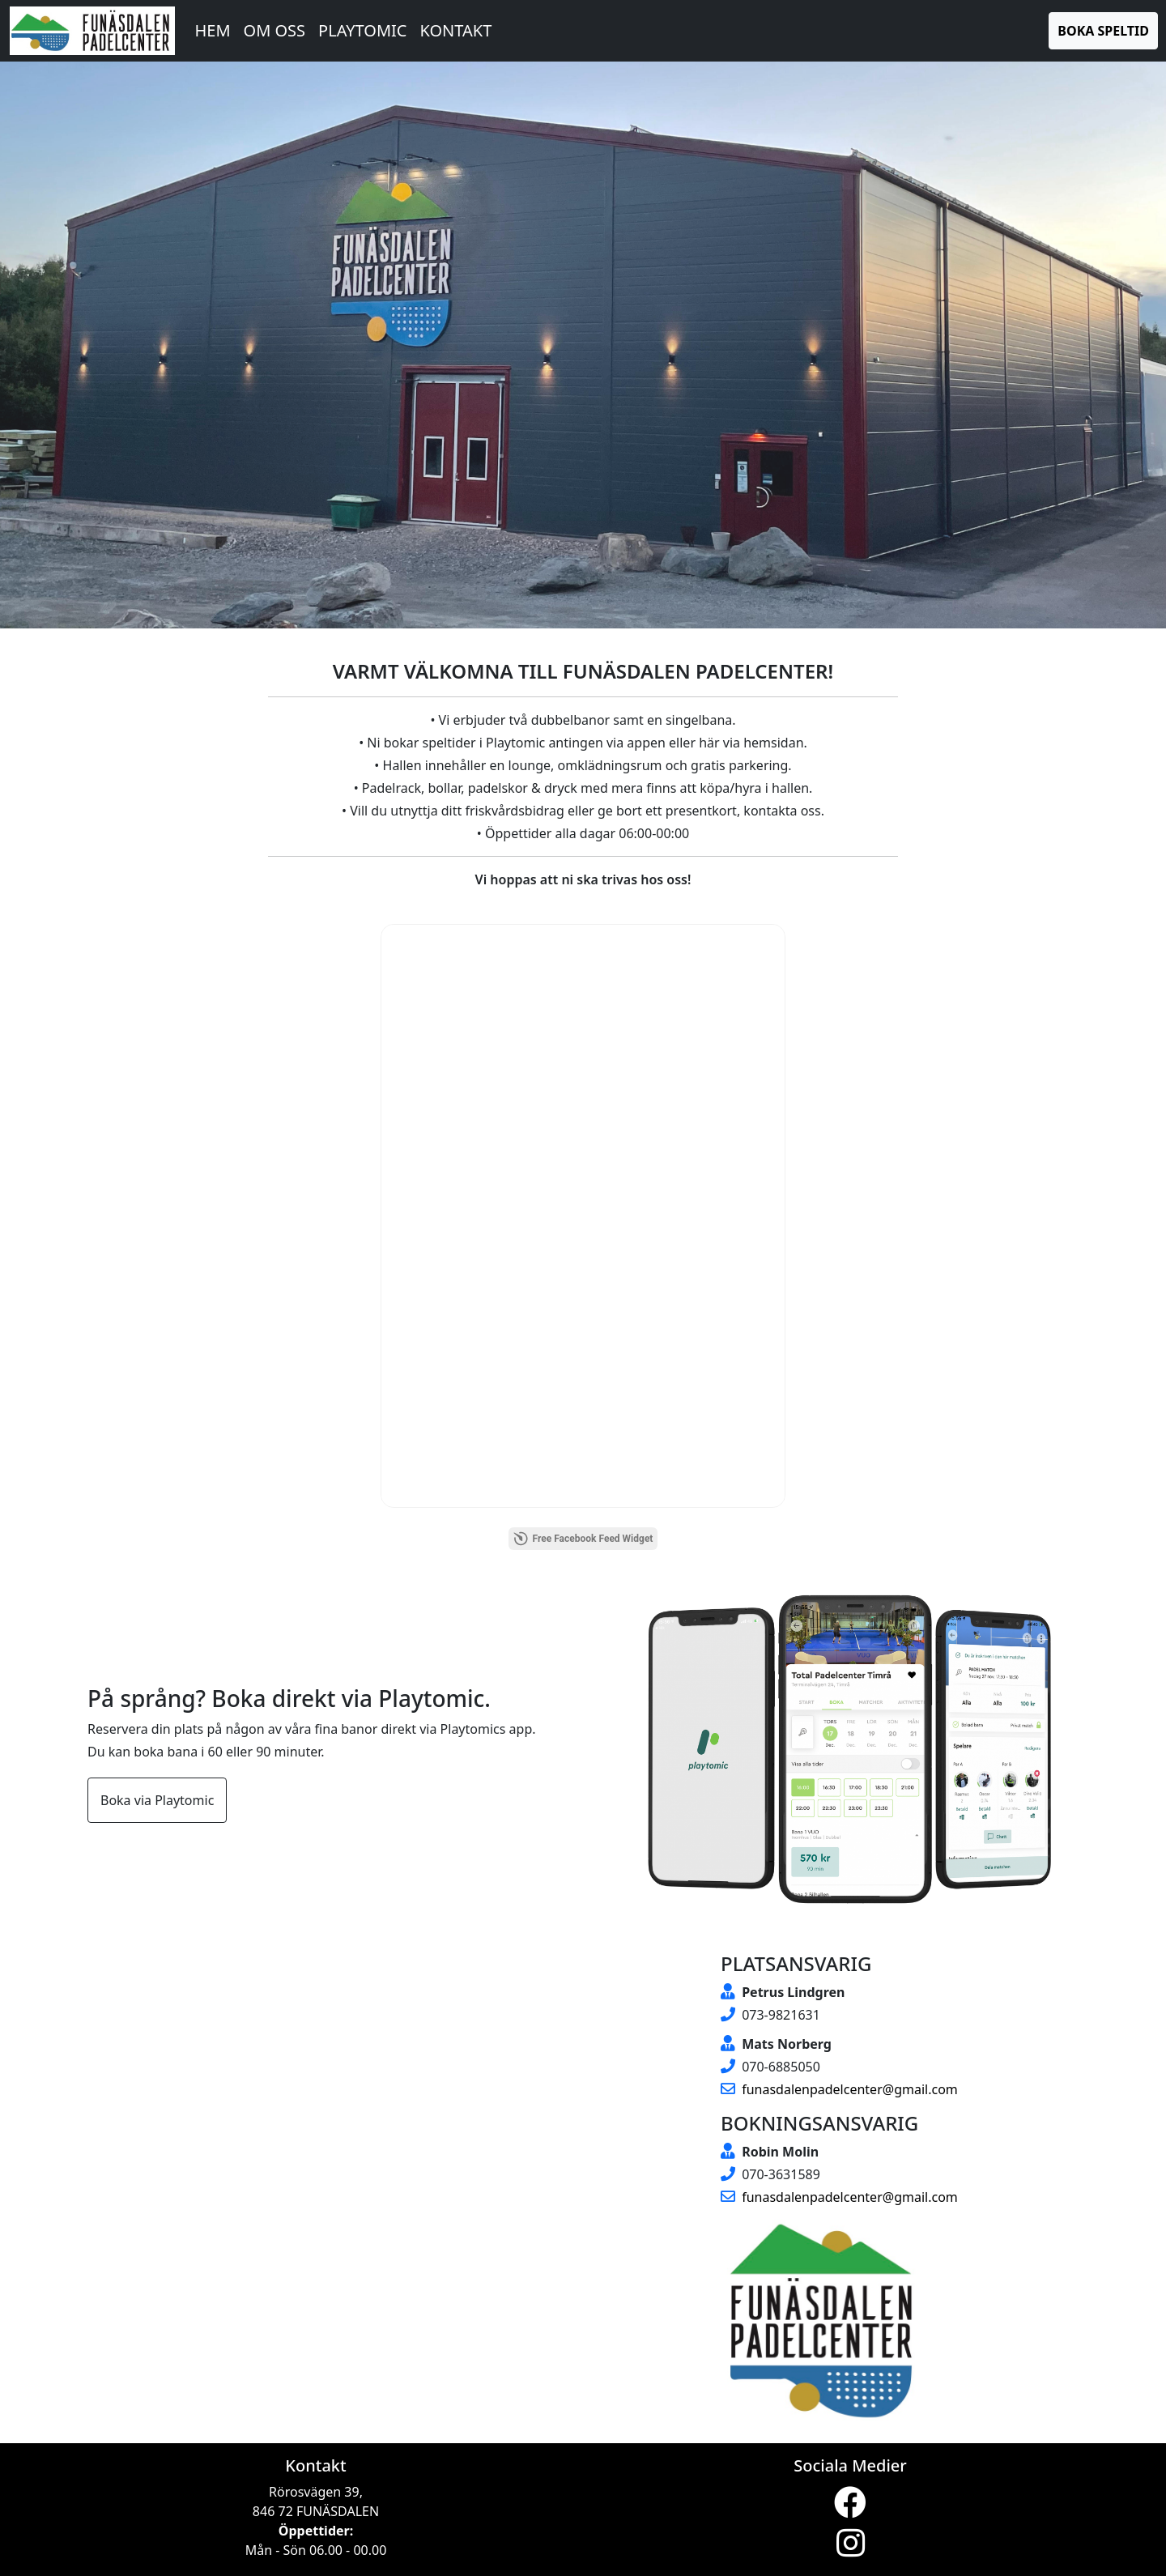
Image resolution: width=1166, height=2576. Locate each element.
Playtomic (362, 30)
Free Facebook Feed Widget (583, 1538)
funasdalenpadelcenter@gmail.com (839, 2089)
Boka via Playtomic (157, 1800)
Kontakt (455, 30)
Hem (212, 30)
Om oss (275, 30)
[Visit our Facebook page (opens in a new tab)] (850, 2510)
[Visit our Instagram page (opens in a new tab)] (850, 2550)
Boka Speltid (1103, 31)
